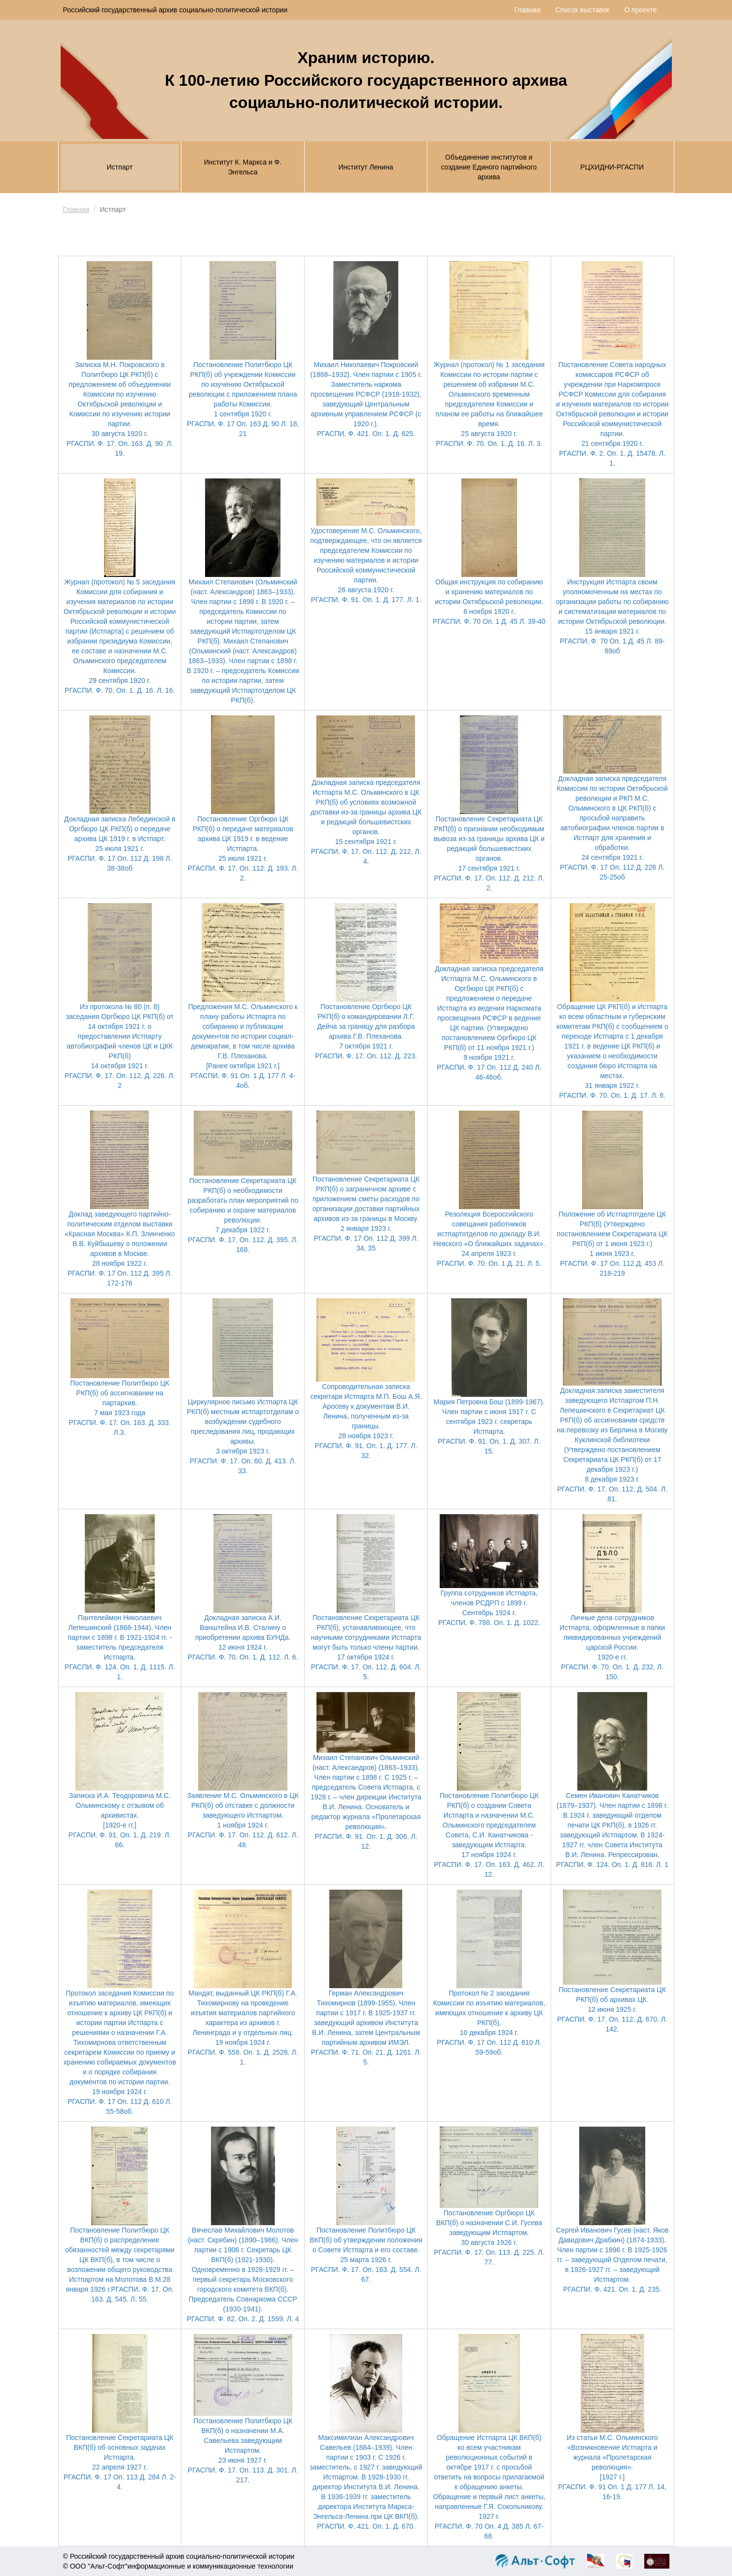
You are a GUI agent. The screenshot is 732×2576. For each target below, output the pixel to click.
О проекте (640, 10)
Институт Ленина (366, 167)
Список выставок (582, 10)
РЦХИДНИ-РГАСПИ (612, 167)
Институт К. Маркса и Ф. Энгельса (242, 167)
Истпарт (119, 167)
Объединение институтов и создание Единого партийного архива (488, 167)
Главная (527, 10)
